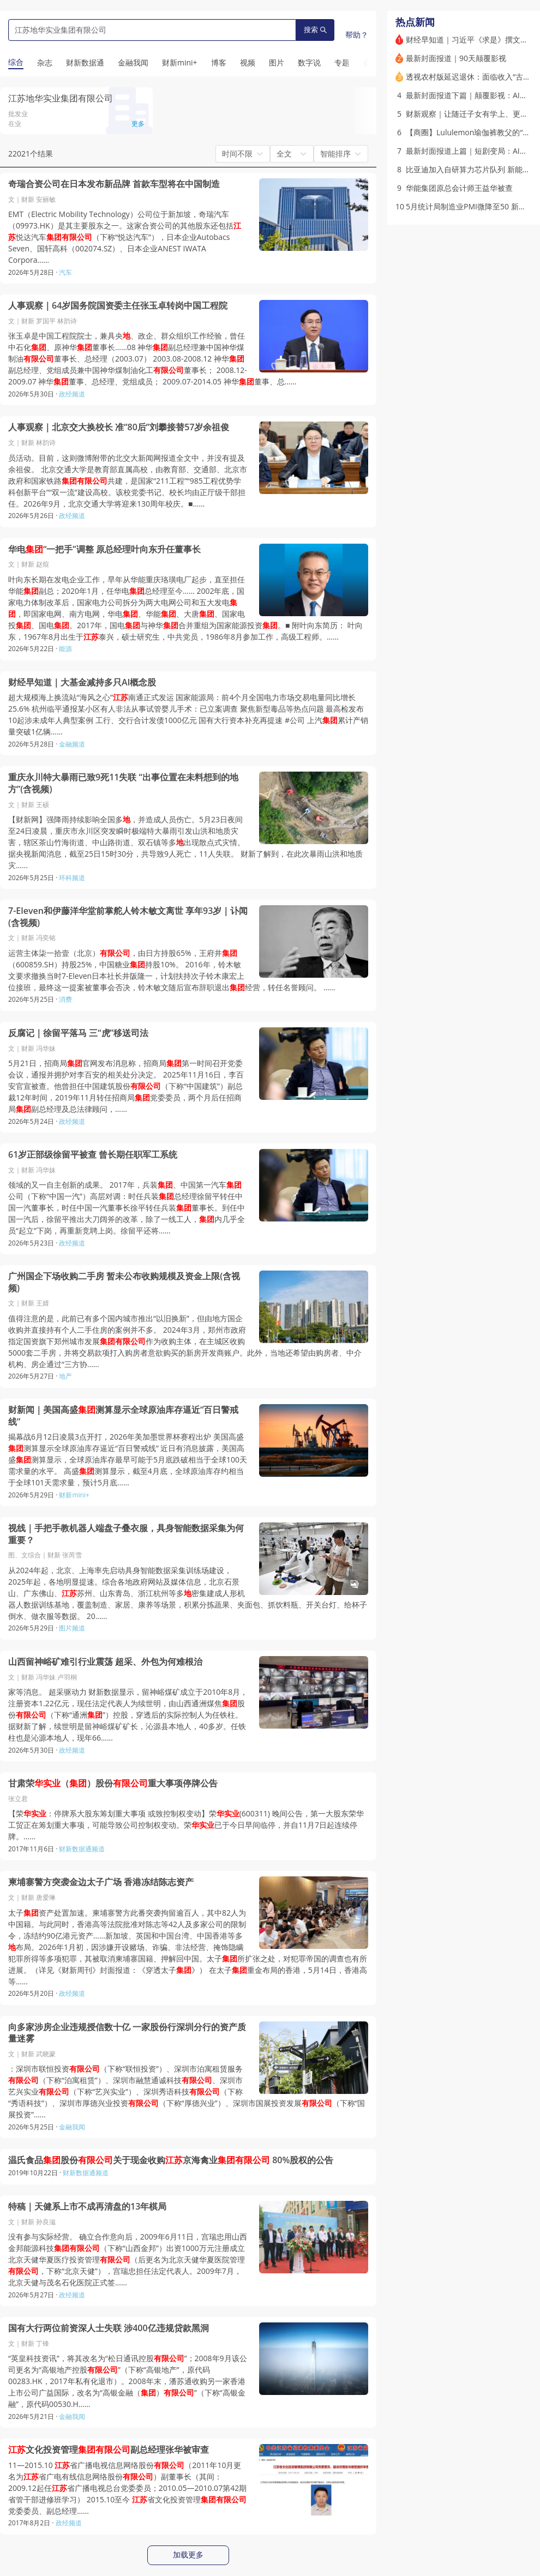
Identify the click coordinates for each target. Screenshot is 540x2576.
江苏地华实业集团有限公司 (60, 98)
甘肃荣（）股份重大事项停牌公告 (113, 1783)
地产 (65, 1376)
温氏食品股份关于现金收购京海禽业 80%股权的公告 (170, 2160)
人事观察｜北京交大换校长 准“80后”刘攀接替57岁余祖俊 (118, 427)
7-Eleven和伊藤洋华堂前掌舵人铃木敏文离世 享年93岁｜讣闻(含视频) (128, 917)
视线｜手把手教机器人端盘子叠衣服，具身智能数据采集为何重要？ (126, 1534)
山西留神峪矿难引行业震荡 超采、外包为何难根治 (105, 1662)
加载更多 (188, 2554)
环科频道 (72, 877)
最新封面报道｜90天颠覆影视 (456, 58)
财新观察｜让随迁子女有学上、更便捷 (471, 114)
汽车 (65, 272)
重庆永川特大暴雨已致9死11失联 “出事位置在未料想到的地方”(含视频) (123, 783)
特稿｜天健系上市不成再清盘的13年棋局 (87, 2206)
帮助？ (356, 34)
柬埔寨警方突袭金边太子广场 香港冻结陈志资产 (101, 1882)
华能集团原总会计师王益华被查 (459, 188)
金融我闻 (72, 2127)
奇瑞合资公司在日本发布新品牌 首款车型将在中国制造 (114, 184)
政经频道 (72, 394)
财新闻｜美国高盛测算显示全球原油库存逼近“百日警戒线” (123, 1416)
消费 (65, 999)
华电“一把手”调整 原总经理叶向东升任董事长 (104, 549)
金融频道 (72, 744)
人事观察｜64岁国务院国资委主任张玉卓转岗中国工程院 (117, 305)
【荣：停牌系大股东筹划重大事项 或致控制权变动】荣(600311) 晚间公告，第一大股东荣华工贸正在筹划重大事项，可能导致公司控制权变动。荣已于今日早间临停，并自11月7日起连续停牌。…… (186, 1824)
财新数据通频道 (82, 1848)
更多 (138, 123)
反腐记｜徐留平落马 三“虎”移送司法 (78, 1033)
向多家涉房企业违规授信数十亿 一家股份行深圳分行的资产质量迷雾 (127, 2033)
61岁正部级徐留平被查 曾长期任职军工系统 (92, 1154)
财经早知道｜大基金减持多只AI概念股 (82, 682)
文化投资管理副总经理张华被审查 (108, 2449)
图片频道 (72, 1628)
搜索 (315, 30)
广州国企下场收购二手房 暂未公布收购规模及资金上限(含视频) (124, 1282)
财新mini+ (74, 1495)
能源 (65, 648)
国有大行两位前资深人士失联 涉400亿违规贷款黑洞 (108, 2328)
